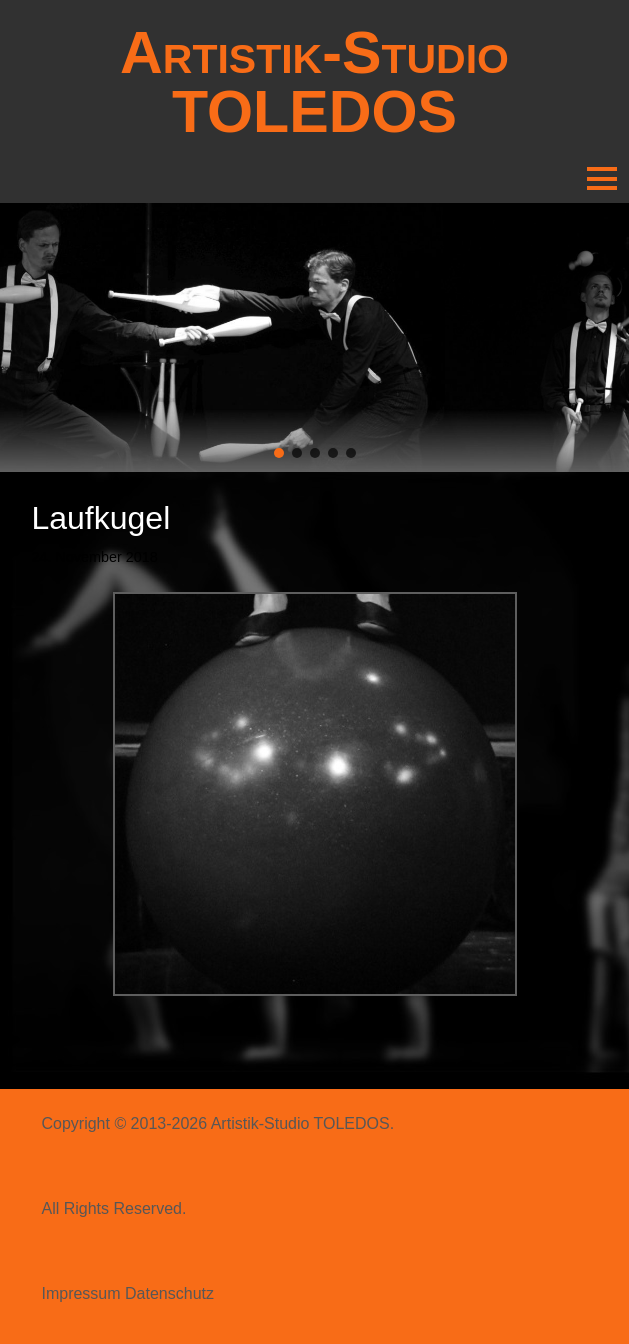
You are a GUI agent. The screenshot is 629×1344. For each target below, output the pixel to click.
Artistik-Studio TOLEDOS (314, 82)
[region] (314, 337)
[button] (279, 453)
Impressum (80, 1293)
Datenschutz (169, 1293)
